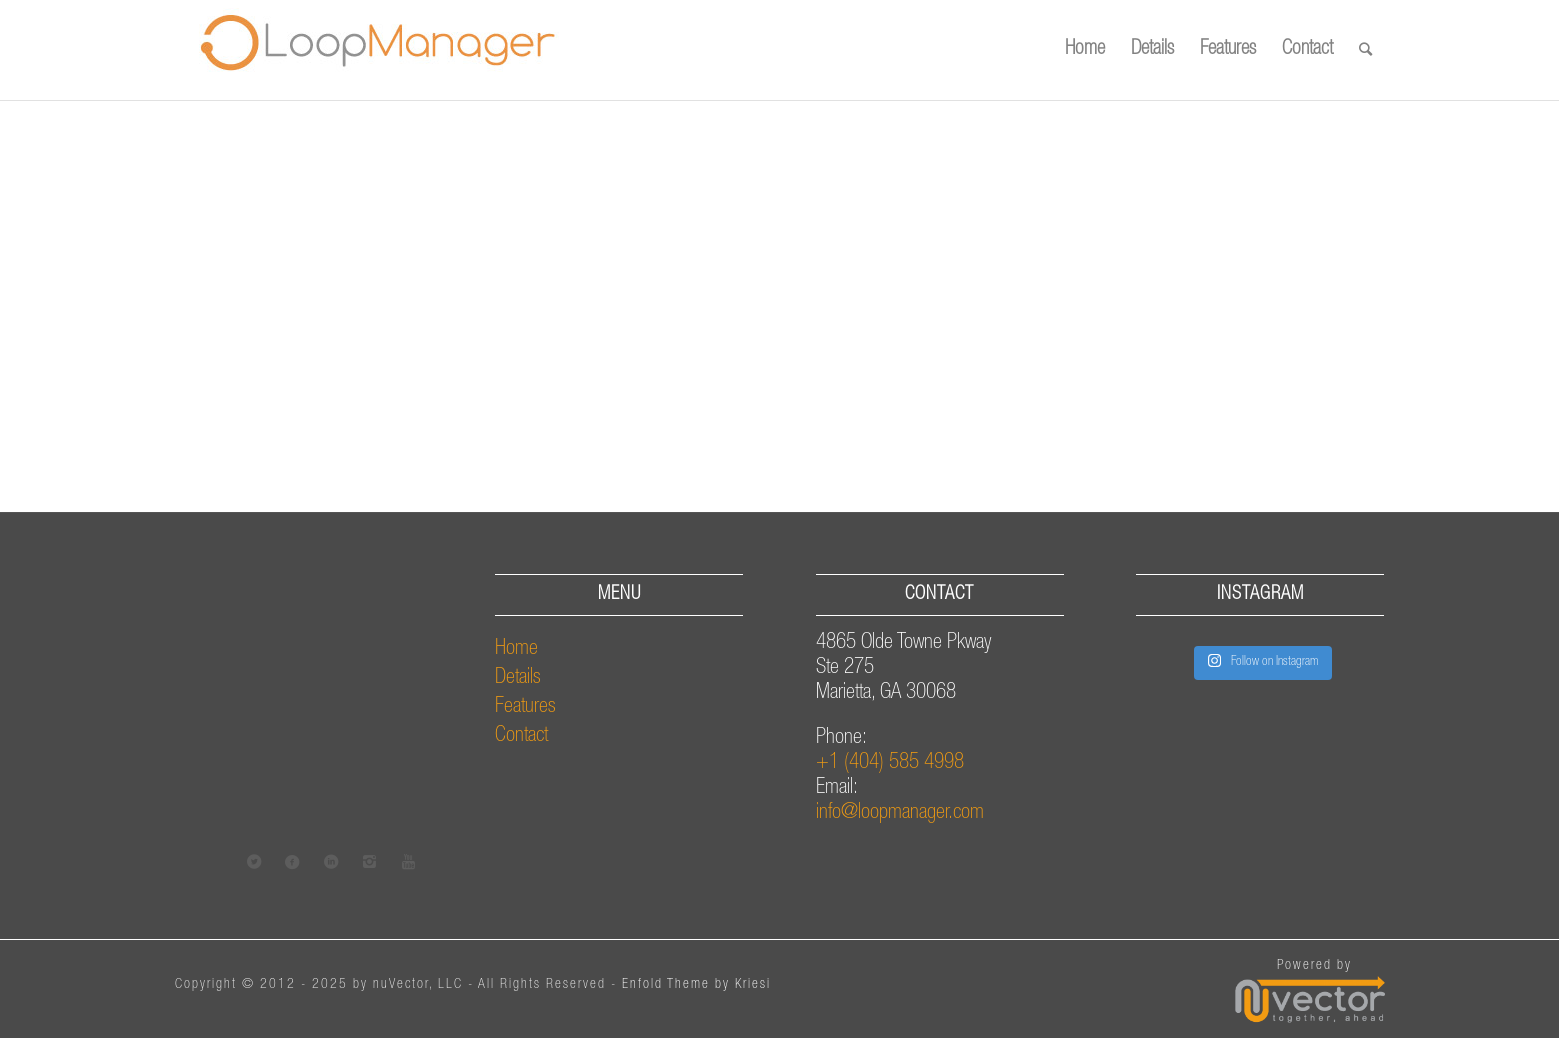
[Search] (1365, 50)
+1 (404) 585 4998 (890, 763)
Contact (521, 736)
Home (516, 649)
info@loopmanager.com (900, 813)
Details (518, 678)
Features (525, 707)
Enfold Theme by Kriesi (696, 985)
